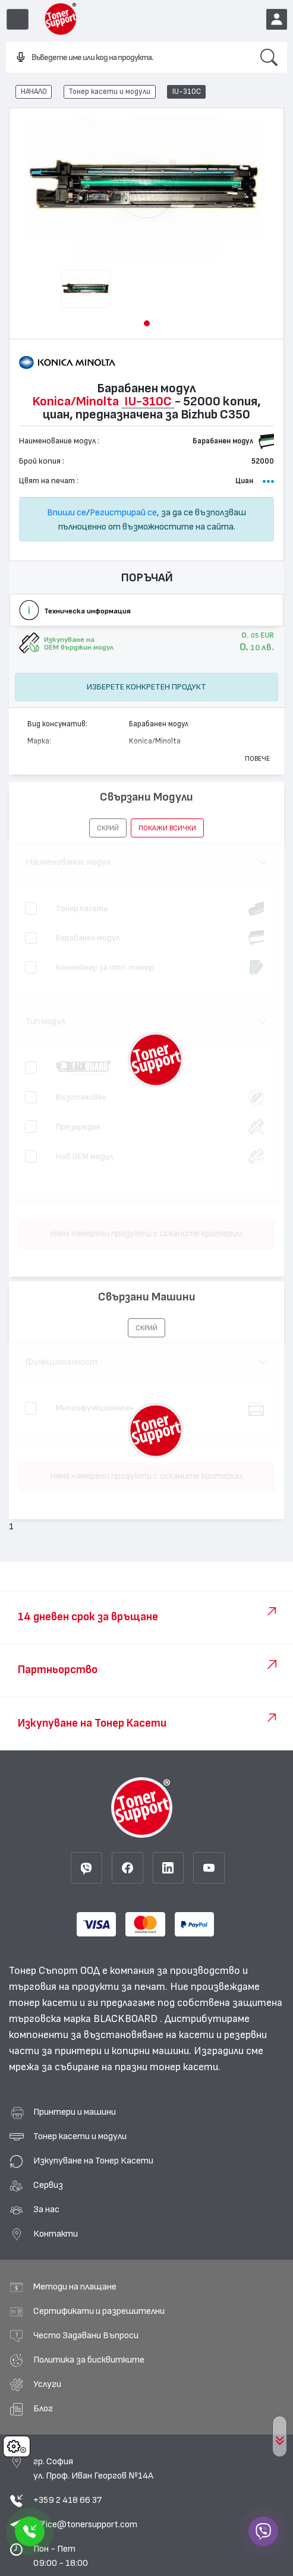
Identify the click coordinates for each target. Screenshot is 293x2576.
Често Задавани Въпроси (85, 2335)
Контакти (55, 2233)
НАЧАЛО (34, 91)
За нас (46, 2209)
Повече (257, 758)
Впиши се (66, 512)
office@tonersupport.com (85, 2524)
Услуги (47, 2384)
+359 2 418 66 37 (67, 2500)
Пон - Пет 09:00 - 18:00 (60, 2556)
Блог (43, 2408)
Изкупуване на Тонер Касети (93, 2160)
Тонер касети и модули (109, 91)
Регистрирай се (123, 512)
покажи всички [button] (167, 828)
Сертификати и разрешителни (99, 2311)
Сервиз (48, 2185)
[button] (147, 323)
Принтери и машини (74, 2112)
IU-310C (186, 91)
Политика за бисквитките (88, 2359)
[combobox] (128, 57)
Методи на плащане (74, 2286)
